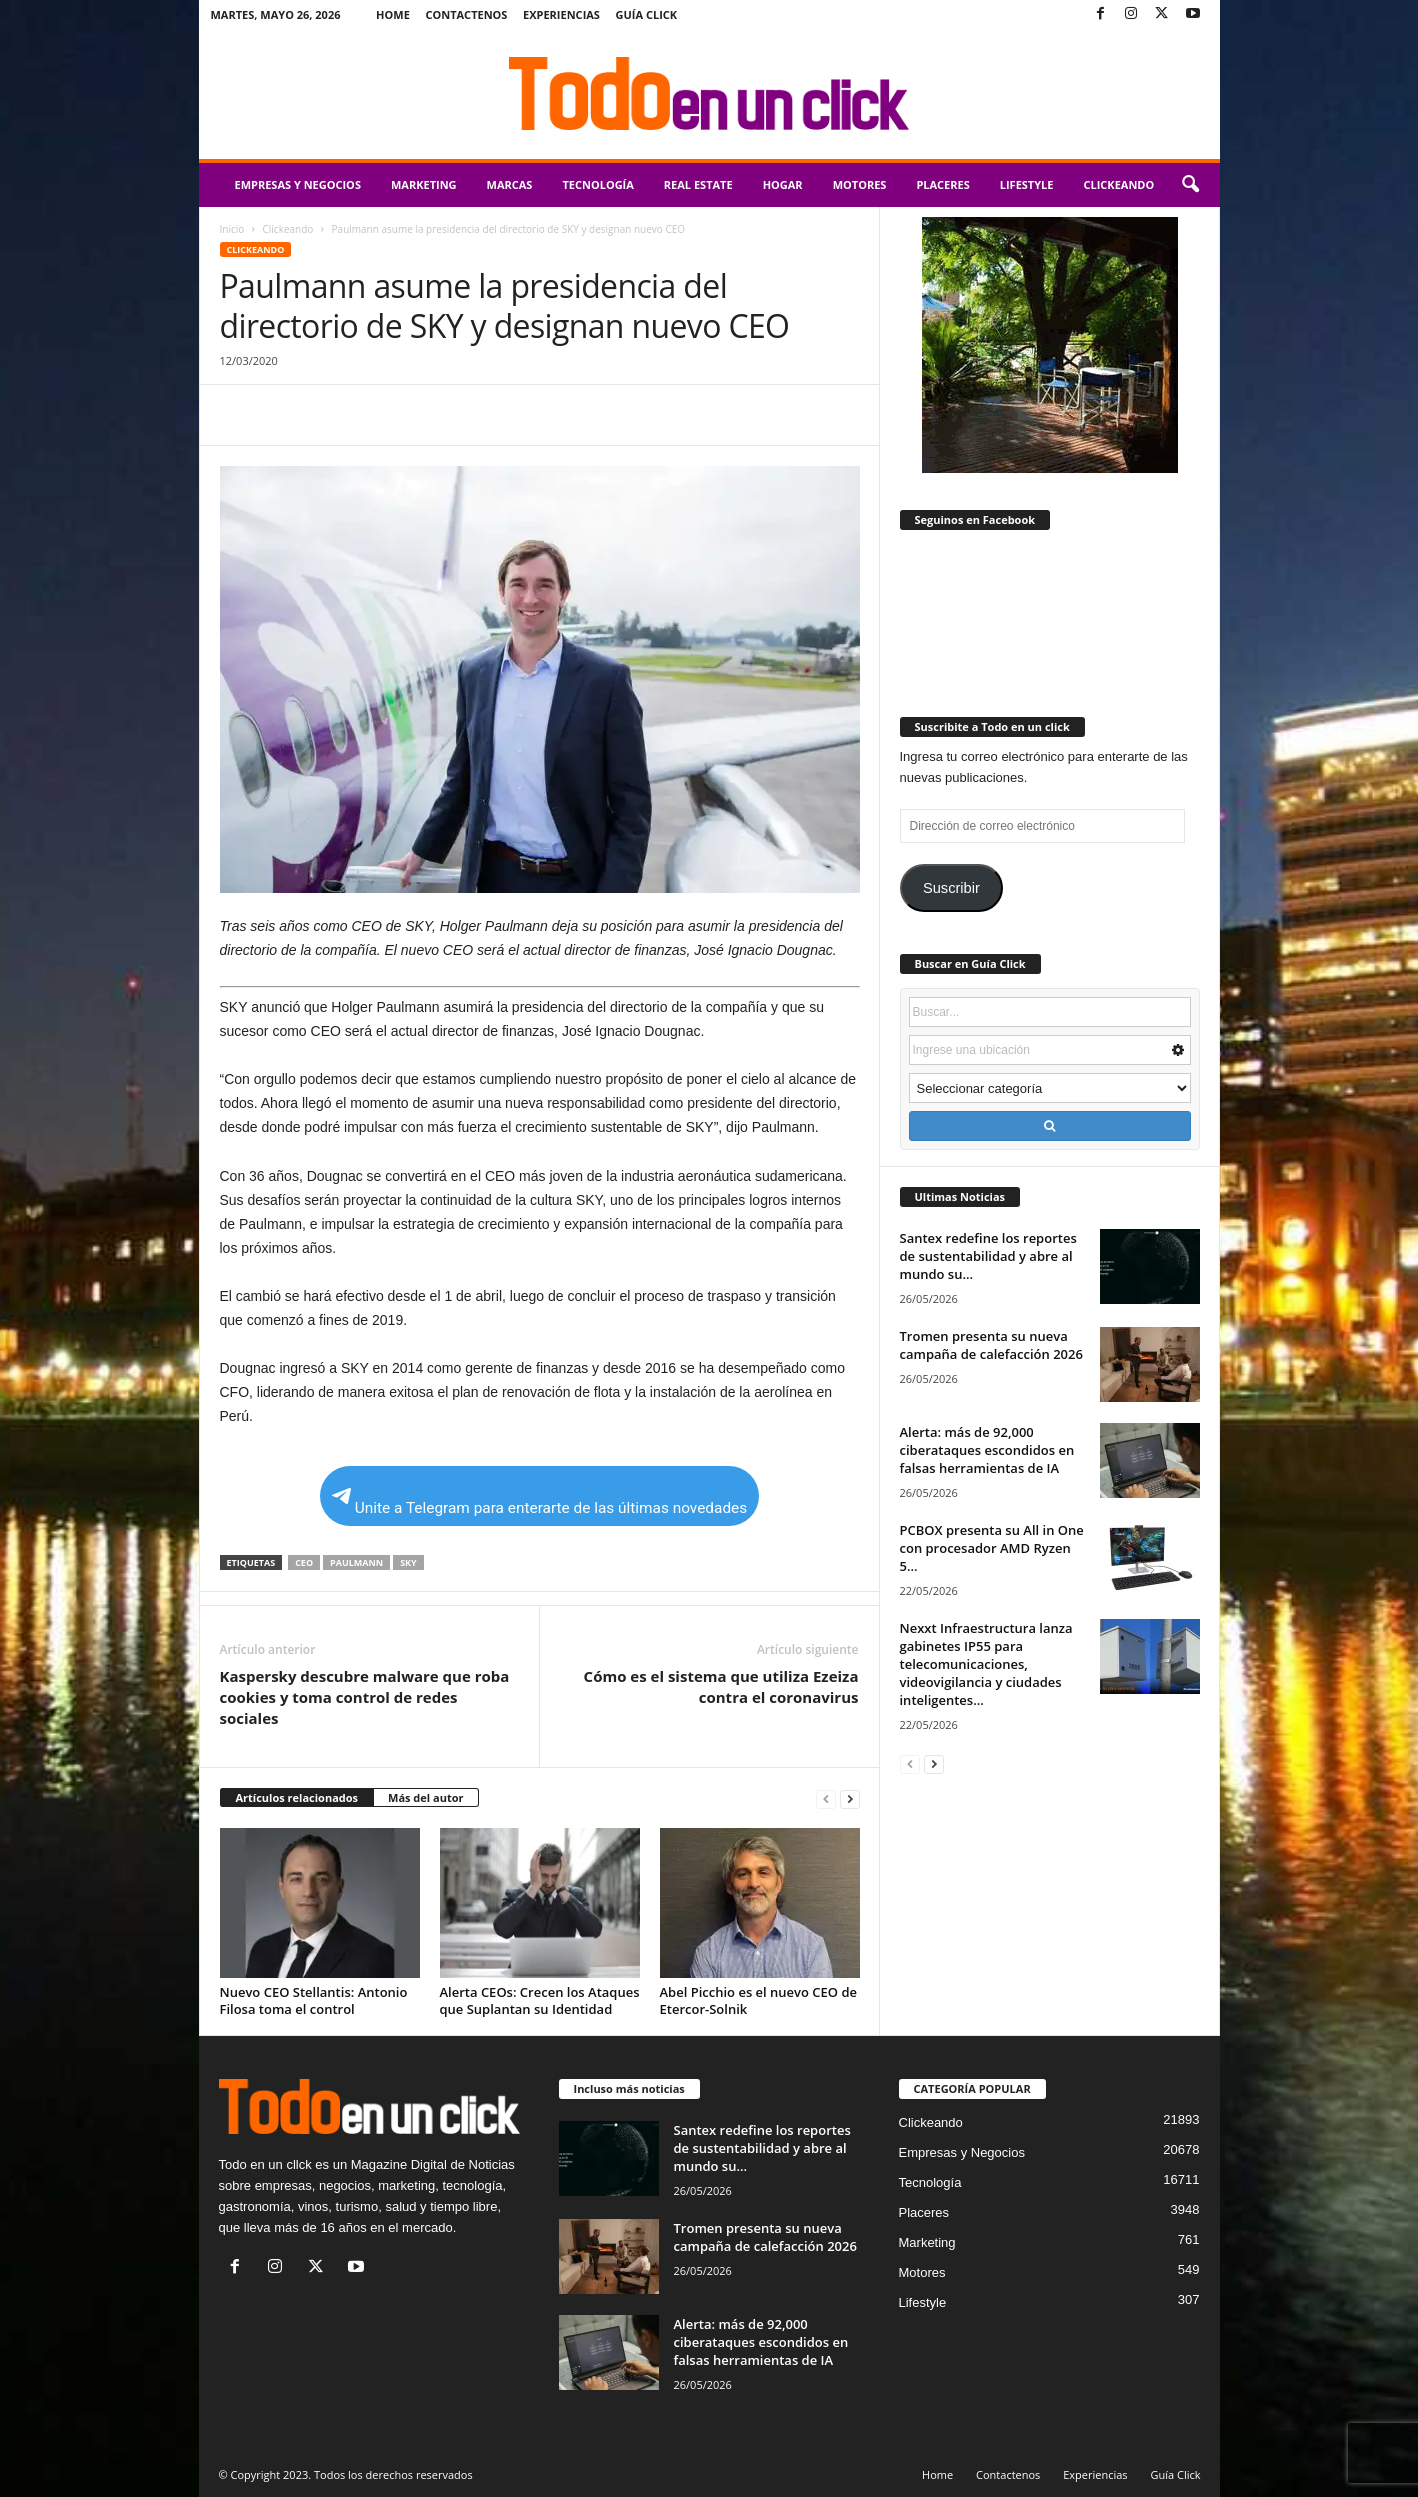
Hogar (783, 184)
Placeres (942, 184)
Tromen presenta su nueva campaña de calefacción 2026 (991, 1345)
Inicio (232, 229)
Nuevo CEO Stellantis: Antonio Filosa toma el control (314, 2000)
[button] (1190, 185)
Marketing (424, 184)
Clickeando (1118, 184)
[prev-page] (826, 1798)
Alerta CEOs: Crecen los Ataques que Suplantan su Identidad (540, 2000)
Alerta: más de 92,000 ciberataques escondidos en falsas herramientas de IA (987, 1450)
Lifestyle (1027, 184)
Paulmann (356, 1562)
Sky (408, 1562)
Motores (860, 184)
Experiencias (561, 14)
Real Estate (698, 184)
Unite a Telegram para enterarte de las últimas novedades (539, 1502)
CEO (304, 1562)
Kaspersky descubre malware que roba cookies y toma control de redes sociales (365, 1697)
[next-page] (850, 1798)
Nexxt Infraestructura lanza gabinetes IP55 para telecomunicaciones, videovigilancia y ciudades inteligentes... (986, 1664)
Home (393, 14)
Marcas (510, 184)
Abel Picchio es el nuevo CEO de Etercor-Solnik (759, 2000)
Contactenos (466, 14)
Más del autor (425, 1797)
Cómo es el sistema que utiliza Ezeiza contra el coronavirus (721, 1686)
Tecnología (597, 184)
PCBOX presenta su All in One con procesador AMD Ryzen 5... (992, 1548)
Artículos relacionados (297, 1797)
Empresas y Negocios (298, 184)
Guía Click (647, 14)
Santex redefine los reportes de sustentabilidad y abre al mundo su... (988, 1256)
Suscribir (951, 888)
